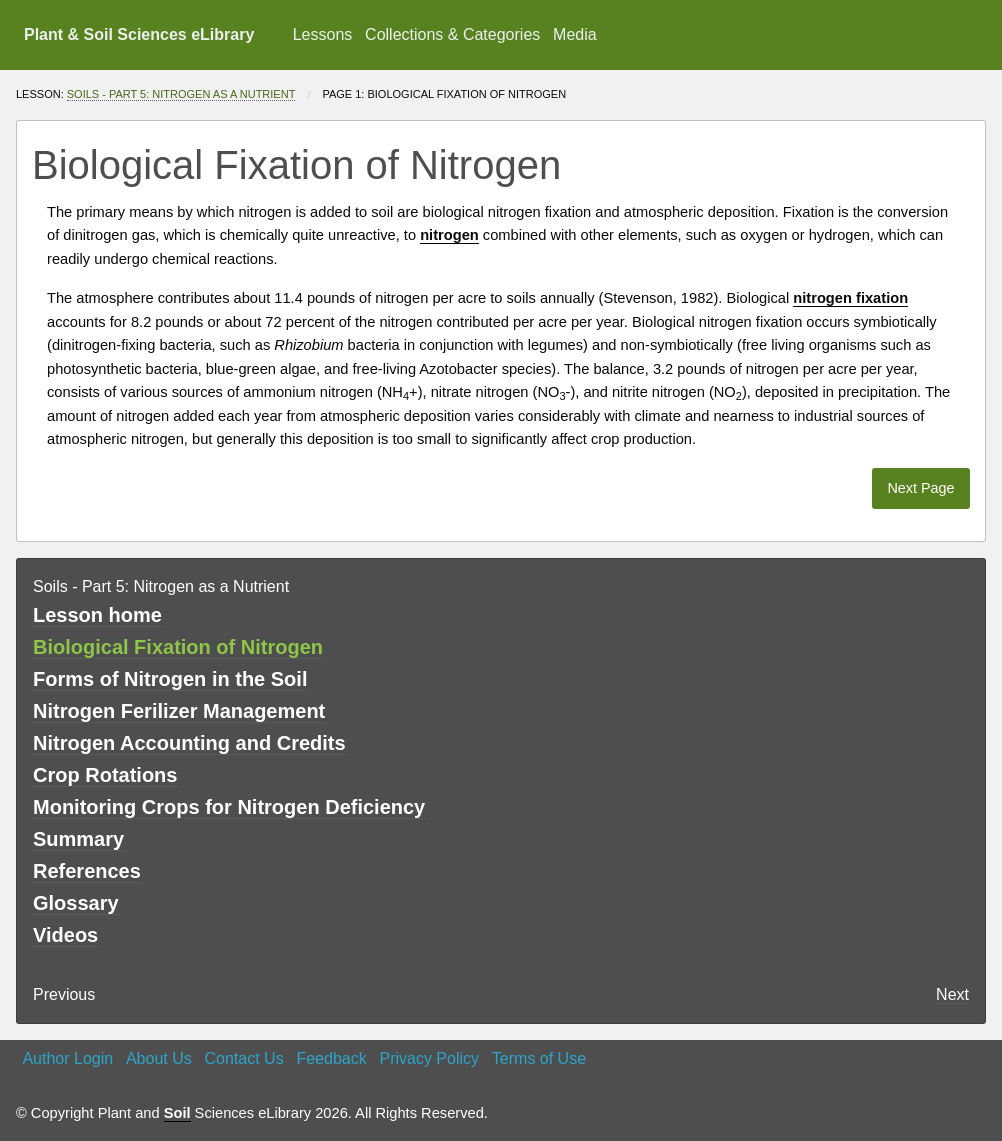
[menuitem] (322, 35)
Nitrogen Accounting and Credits (189, 743)
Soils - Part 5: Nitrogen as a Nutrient (181, 94)
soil (382, 212)
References (87, 871)
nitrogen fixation (539, 212)
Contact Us (244, 1058)
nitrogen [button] (449, 235)
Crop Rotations (105, 775)
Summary (78, 839)
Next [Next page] (952, 994)
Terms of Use (539, 1058)
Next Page (920, 488)
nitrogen (264, 212)
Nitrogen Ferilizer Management (179, 711)
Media (575, 34)
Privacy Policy (429, 1058)
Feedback (331, 1058)
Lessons (323, 34)
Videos (65, 935)
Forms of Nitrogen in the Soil (170, 679)
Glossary (76, 903)
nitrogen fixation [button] (850, 298)
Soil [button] (177, 1113)
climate (657, 416)
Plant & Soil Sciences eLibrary (139, 34)
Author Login (67, 1058)
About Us (159, 1058)
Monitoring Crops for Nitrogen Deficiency (229, 807)
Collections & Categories (452, 34)
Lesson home (97, 615)
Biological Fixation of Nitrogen (178, 647)
